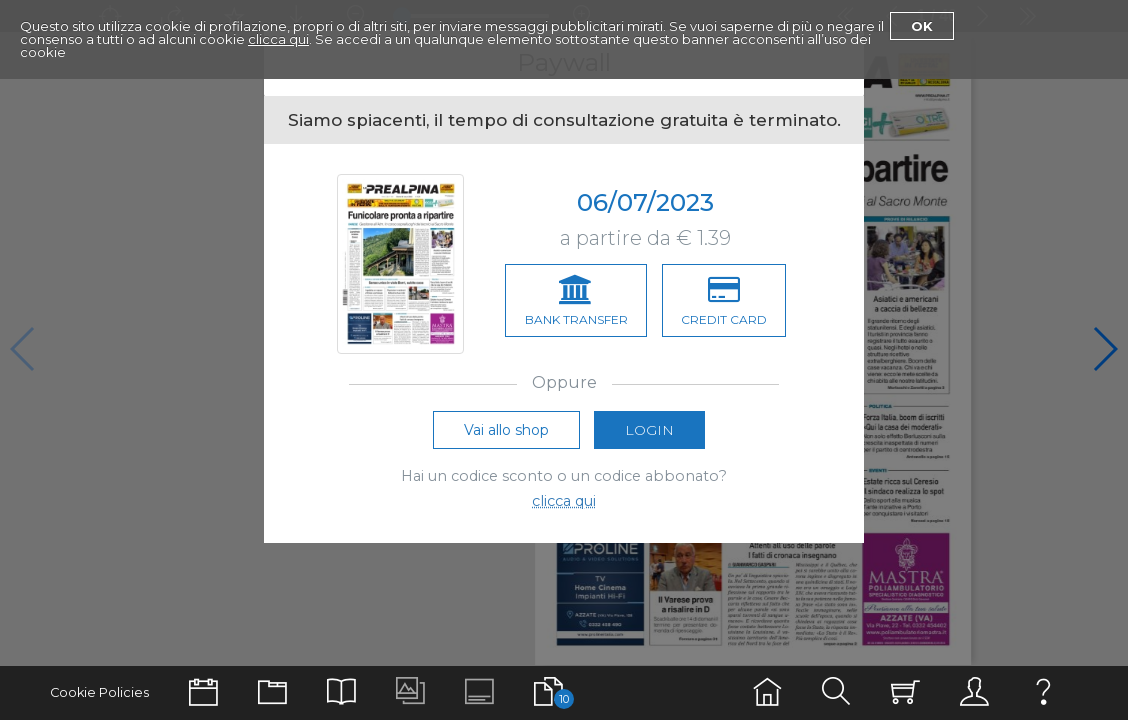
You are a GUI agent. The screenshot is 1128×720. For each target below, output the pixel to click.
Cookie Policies (99, 692)
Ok (922, 26)
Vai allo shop (506, 434)
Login (649, 434)
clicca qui (278, 39)
